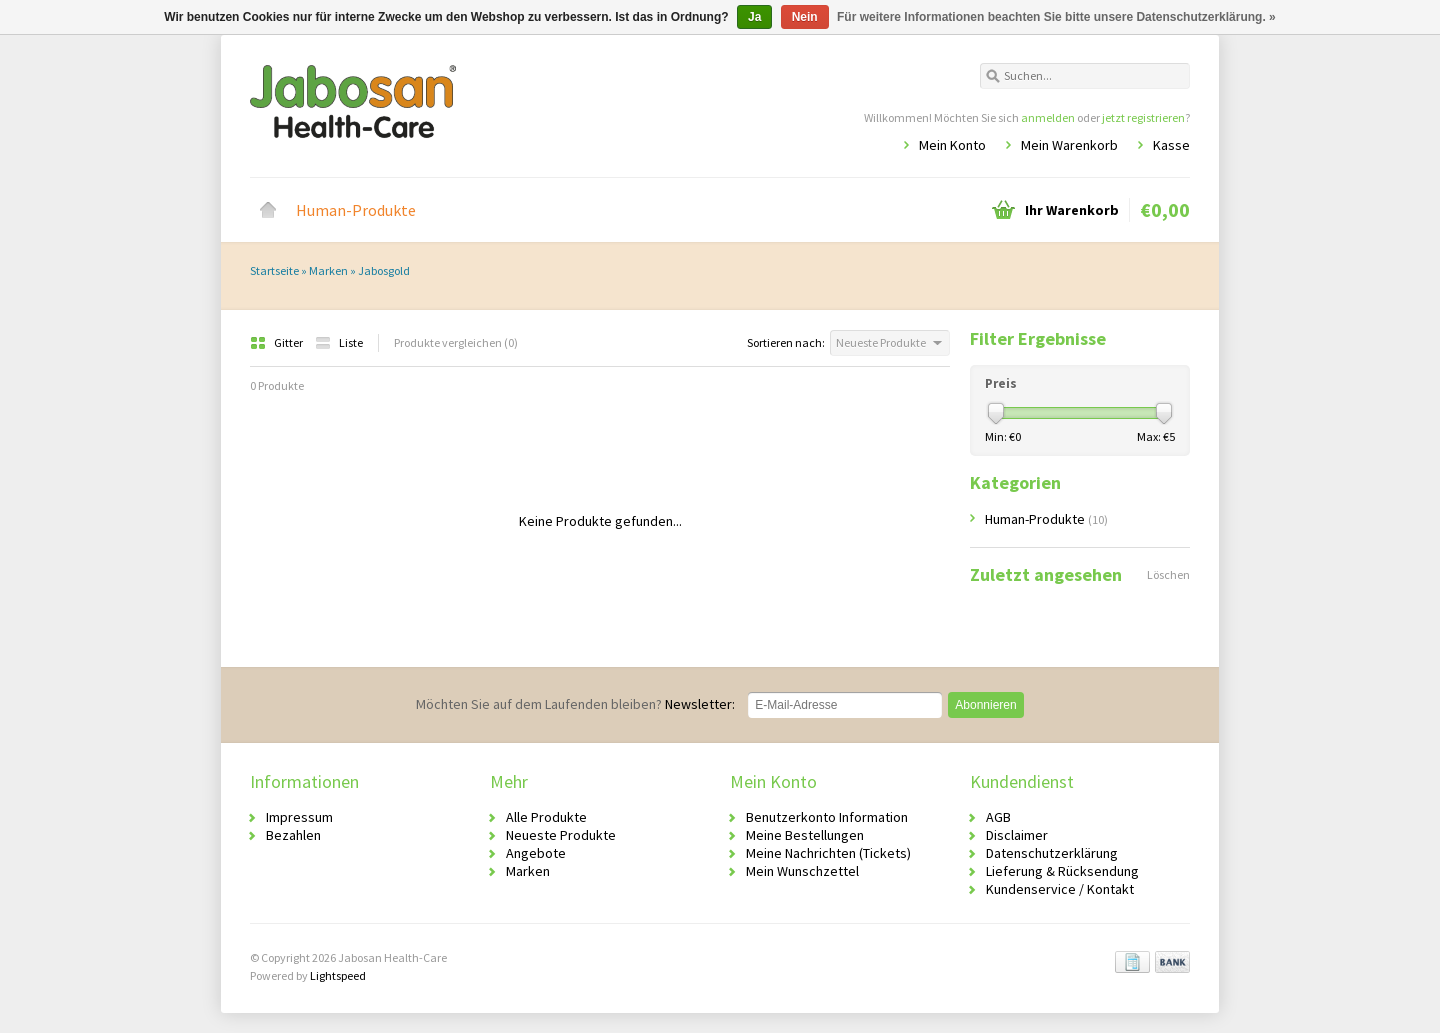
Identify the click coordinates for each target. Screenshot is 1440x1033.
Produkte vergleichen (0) (456, 342)
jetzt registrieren (1143, 117)
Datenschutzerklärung (1052, 853)
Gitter (277, 342)
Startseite (268, 210)
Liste (339, 342)
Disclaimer (1017, 835)
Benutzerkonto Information (827, 817)
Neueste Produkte (561, 835)
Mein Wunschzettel (802, 871)
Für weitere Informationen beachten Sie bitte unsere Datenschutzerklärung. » (1056, 17)
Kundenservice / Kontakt (1060, 889)
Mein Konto (952, 145)
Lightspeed (338, 975)
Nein (805, 17)
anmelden (1048, 117)
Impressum (299, 817)
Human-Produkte (356, 210)
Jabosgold (384, 270)
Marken (328, 270)
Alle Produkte (546, 817)
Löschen (1168, 574)
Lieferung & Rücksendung (1062, 871)
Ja (754, 17)
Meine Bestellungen (805, 835)
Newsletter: (575, 704)
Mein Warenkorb (1069, 145)
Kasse (1171, 145)
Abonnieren (985, 705)
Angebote (536, 853)
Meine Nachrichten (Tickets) (828, 853)
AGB (998, 817)
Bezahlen (293, 835)
